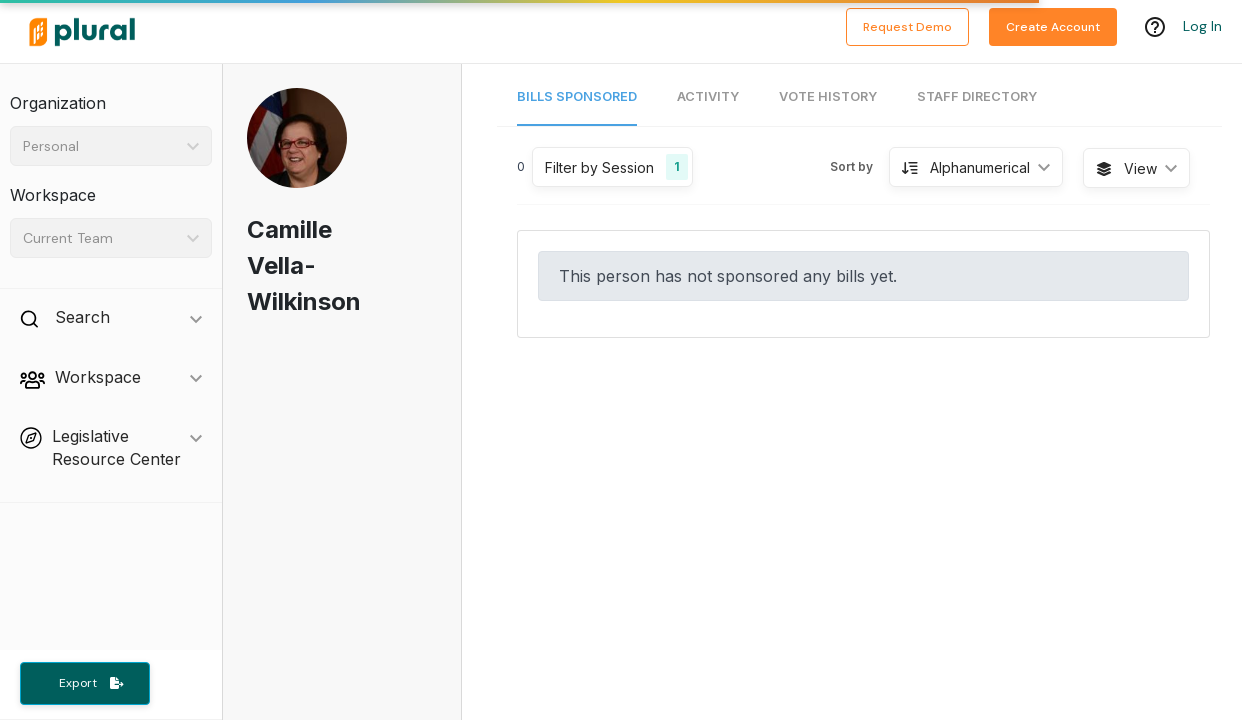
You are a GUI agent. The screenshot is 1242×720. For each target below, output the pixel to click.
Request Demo (907, 27)
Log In (1202, 27)
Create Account (1053, 27)
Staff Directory (977, 96)
